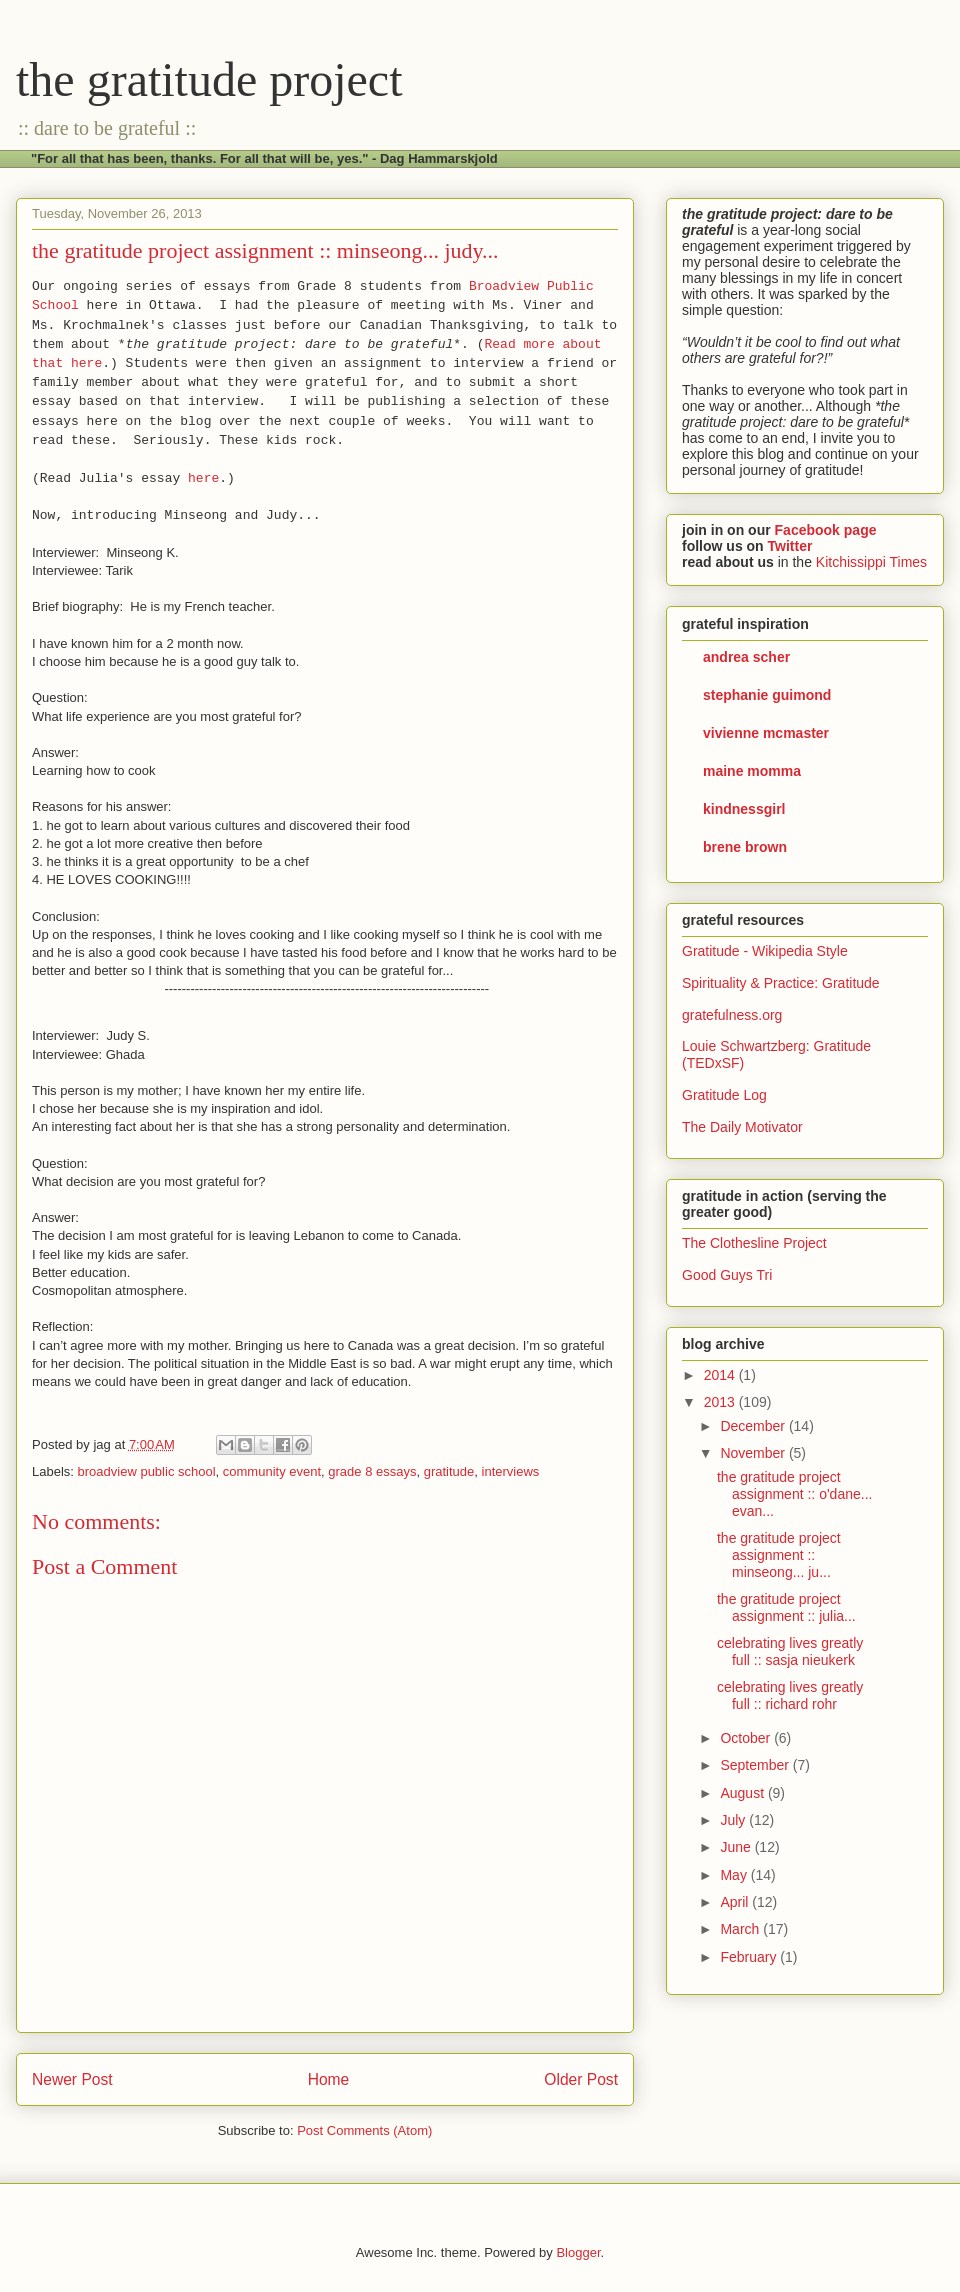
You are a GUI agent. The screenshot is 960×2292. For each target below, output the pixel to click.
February (750, 1957)
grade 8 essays (372, 1471)
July (734, 1820)
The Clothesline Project (754, 1243)
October (747, 1738)
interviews (511, 1471)
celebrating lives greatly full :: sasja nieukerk (790, 1651)
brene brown (745, 847)
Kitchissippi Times (871, 562)
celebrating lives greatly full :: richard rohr (790, 1695)
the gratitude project (209, 79)
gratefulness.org (732, 1015)
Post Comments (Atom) (364, 2130)
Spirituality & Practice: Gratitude (781, 983)
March (741, 1929)
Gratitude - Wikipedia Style (765, 951)
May (735, 1875)
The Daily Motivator (742, 1127)
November (754, 1453)
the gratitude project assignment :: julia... (786, 1607)
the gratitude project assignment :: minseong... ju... (779, 1555)
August (743, 1793)
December (754, 1426)
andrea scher (746, 657)
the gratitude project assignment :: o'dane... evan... (794, 1494)
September (756, 1765)
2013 (721, 1402)
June (737, 1847)
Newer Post (72, 2079)
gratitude (449, 1471)
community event (272, 1471)
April (736, 1902)
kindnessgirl (744, 809)
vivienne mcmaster (766, 733)
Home (329, 2079)
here (203, 478)
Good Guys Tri (727, 1275)
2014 (721, 1375)
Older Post (581, 2079)
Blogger (578, 2252)
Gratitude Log (724, 1095)
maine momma (752, 771)
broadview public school (147, 1471)
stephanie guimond (767, 695)
